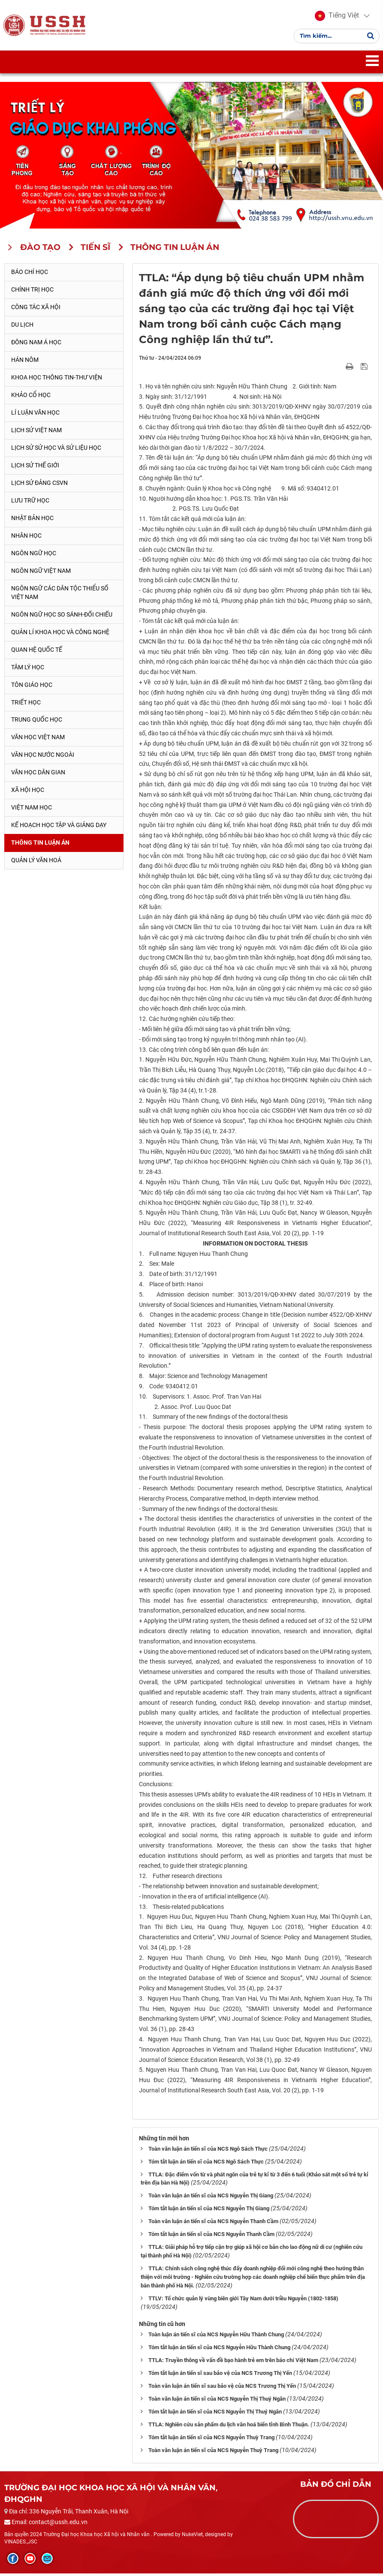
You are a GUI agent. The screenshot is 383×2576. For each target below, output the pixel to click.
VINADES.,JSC (20, 2544)
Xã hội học (27, 792)
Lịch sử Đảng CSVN (39, 485)
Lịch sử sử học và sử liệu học (56, 450)
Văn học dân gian (38, 775)
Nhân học (26, 538)
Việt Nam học (31, 810)
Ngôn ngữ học (33, 555)
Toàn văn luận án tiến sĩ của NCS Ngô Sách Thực (208, 2151)
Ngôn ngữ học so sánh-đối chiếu (61, 617)
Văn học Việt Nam (38, 740)
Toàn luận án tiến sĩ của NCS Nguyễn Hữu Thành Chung (216, 2337)
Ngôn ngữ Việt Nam (41, 573)
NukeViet (192, 2537)
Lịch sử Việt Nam (36, 432)
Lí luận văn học (35, 415)
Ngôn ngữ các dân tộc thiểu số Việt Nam (60, 595)
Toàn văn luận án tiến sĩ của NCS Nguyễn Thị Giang (210, 2198)
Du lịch (22, 327)
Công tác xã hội (35, 309)
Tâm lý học (27, 669)
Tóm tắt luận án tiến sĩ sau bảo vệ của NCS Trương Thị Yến (220, 2376)
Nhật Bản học (32, 520)
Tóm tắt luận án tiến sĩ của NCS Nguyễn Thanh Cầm (211, 2237)
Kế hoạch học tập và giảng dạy (58, 828)
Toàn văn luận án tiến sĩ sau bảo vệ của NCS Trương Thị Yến (222, 2389)
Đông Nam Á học (36, 344)
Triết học (26, 704)
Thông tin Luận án (40, 845)
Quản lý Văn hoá (36, 863)
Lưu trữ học (30, 503)
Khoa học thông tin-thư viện (56, 379)
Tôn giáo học (31, 687)
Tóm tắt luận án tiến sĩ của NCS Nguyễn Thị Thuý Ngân (215, 2414)
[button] (336, 17)
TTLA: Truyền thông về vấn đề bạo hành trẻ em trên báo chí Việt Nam (233, 2363)
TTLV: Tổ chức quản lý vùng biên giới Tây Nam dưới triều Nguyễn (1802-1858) (243, 2301)
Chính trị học (32, 292)
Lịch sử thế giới (35, 467)
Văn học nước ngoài (42, 757)
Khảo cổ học (31, 397)
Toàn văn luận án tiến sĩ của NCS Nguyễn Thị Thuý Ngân (217, 2401)
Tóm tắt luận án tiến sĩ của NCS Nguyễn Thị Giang (208, 2211)
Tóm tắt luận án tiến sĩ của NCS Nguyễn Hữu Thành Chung (219, 2350)
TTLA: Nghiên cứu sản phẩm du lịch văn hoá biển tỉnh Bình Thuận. (228, 2427)
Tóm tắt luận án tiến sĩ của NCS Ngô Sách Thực (206, 2164)
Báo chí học (29, 274)
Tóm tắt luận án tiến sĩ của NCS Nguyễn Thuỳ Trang (211, 2440)
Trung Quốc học (36, 722)
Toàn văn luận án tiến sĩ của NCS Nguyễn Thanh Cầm (213, 2224)
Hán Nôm (25, 362)
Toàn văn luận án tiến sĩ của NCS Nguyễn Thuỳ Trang (213, 2453)
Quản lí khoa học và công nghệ (60, 634)
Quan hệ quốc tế (36, 652)
